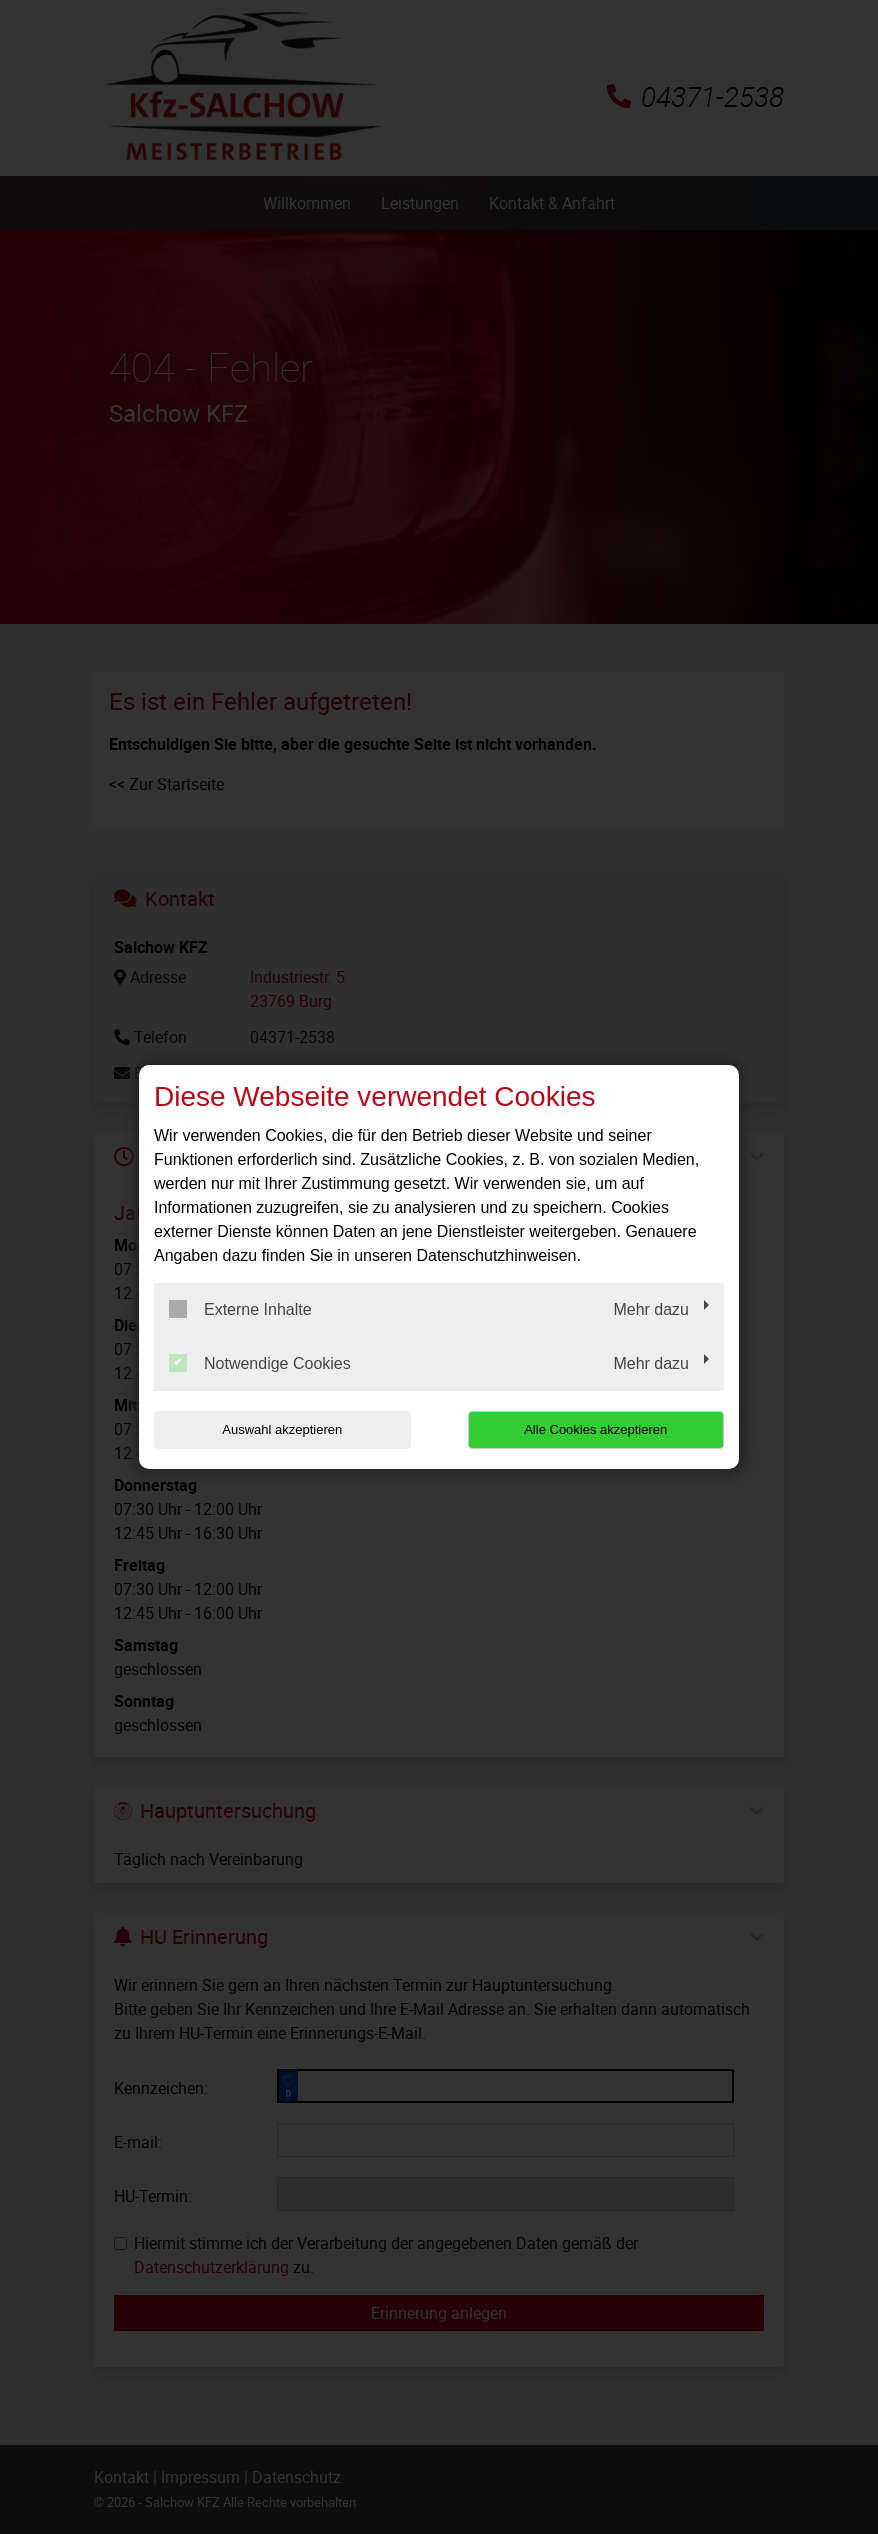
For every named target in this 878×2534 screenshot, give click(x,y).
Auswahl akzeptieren (282, 1429)
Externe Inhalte (240, 1309)
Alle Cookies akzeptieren (595, 1429)
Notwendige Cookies (260, 1363)
